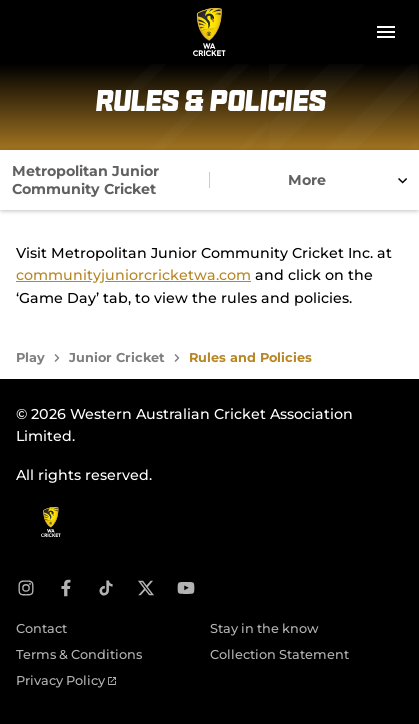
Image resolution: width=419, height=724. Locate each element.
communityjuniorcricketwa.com (133, 275)
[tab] (105, 180)
